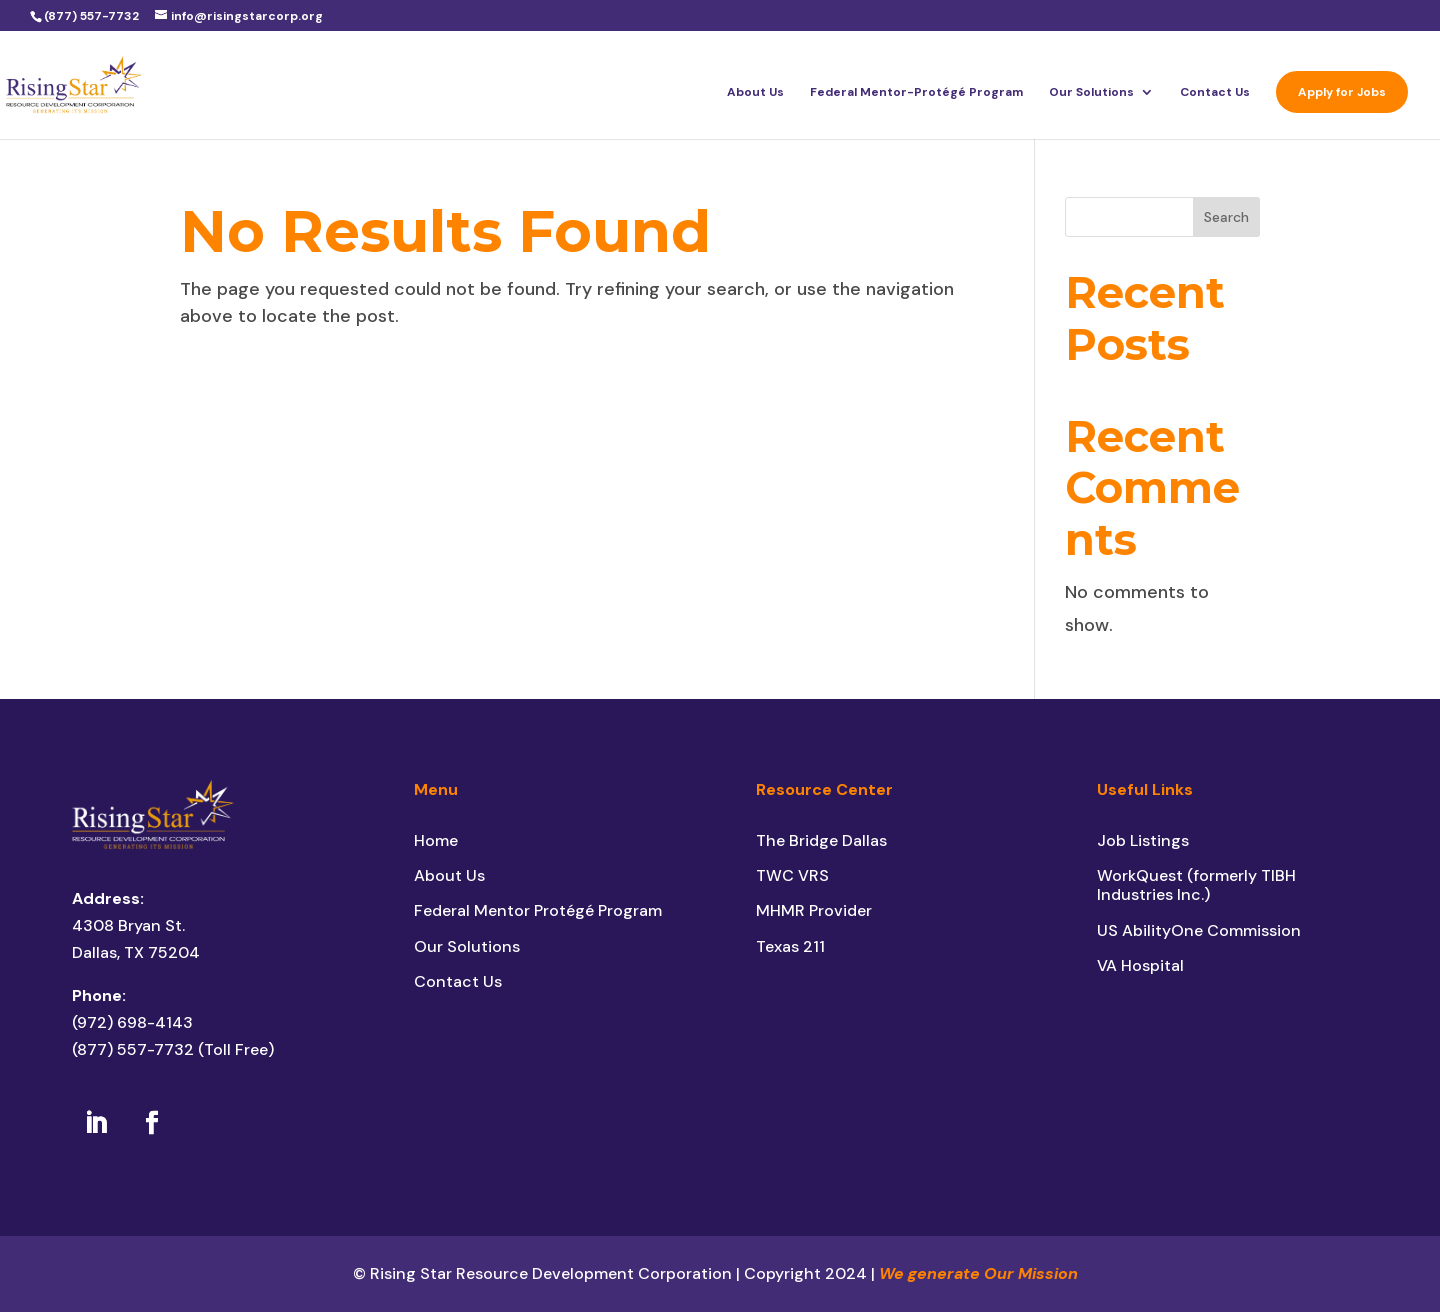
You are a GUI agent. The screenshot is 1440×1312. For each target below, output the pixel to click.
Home (436, 840)
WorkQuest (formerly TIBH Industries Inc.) (1196, 885)
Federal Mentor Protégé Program (538, 910)
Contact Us (1215, 92)
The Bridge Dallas (821, 840)
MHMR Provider (814, 910)
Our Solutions (1091, 92)
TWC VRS (792, 875)
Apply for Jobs (1342, 92)
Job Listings (1143, 840)
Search (1226, 217)
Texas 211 (790, 946)
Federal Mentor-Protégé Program (916, 92)
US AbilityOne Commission (1199, 930)
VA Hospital (1140, 965)
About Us (755, 92)
